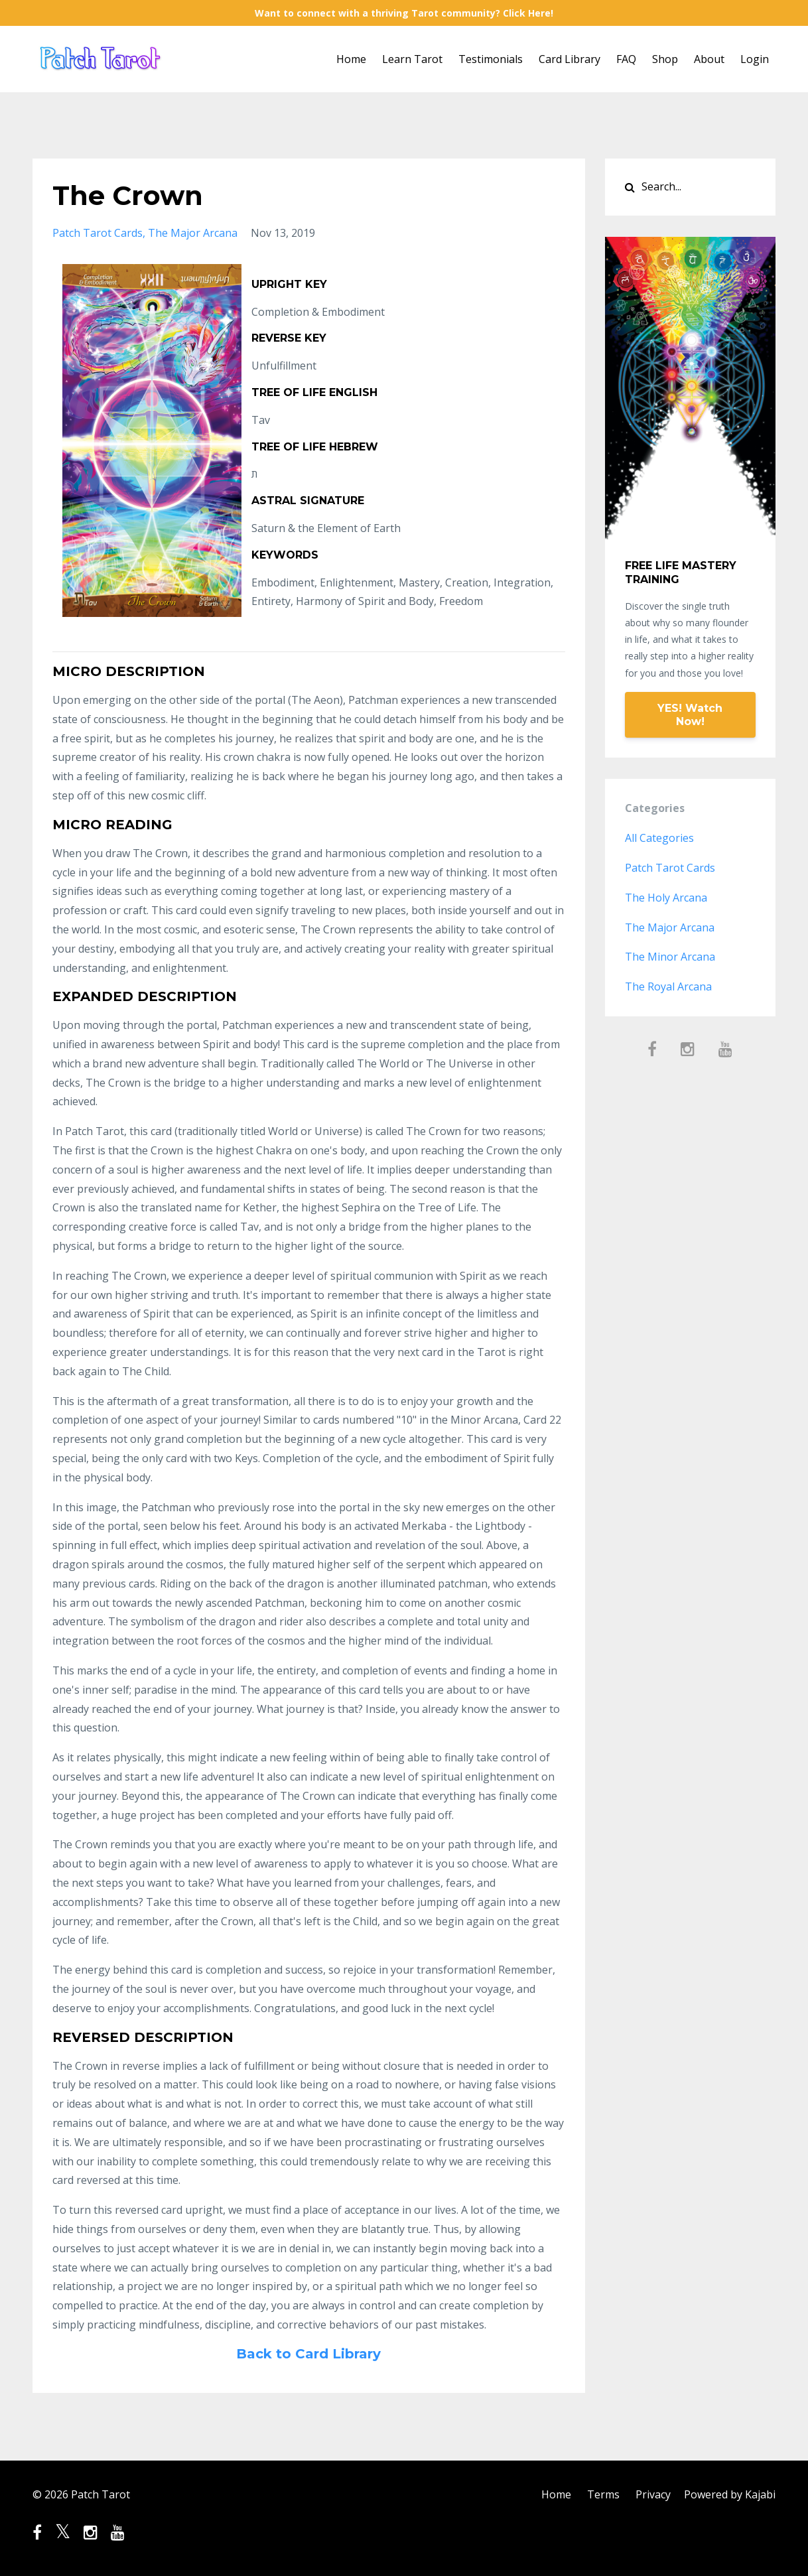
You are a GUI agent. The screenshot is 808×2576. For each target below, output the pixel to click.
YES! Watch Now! (689, 715)
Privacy (653, 2494)
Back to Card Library (308, 2354)
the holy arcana (666, 897)
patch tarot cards (97, 233)
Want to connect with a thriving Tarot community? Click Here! (404, 13)
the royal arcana (668, 986)
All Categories (659, 838)
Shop (665, 59)
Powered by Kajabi (729, 2494)
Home (351, 59)
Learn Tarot (412, 59)
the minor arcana (670, 956)
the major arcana (192, 233)
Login (754, 59)
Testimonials (490, 59)
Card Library (569, 59)
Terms (603, 2494)
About (709, 59)
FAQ (626, 59)
